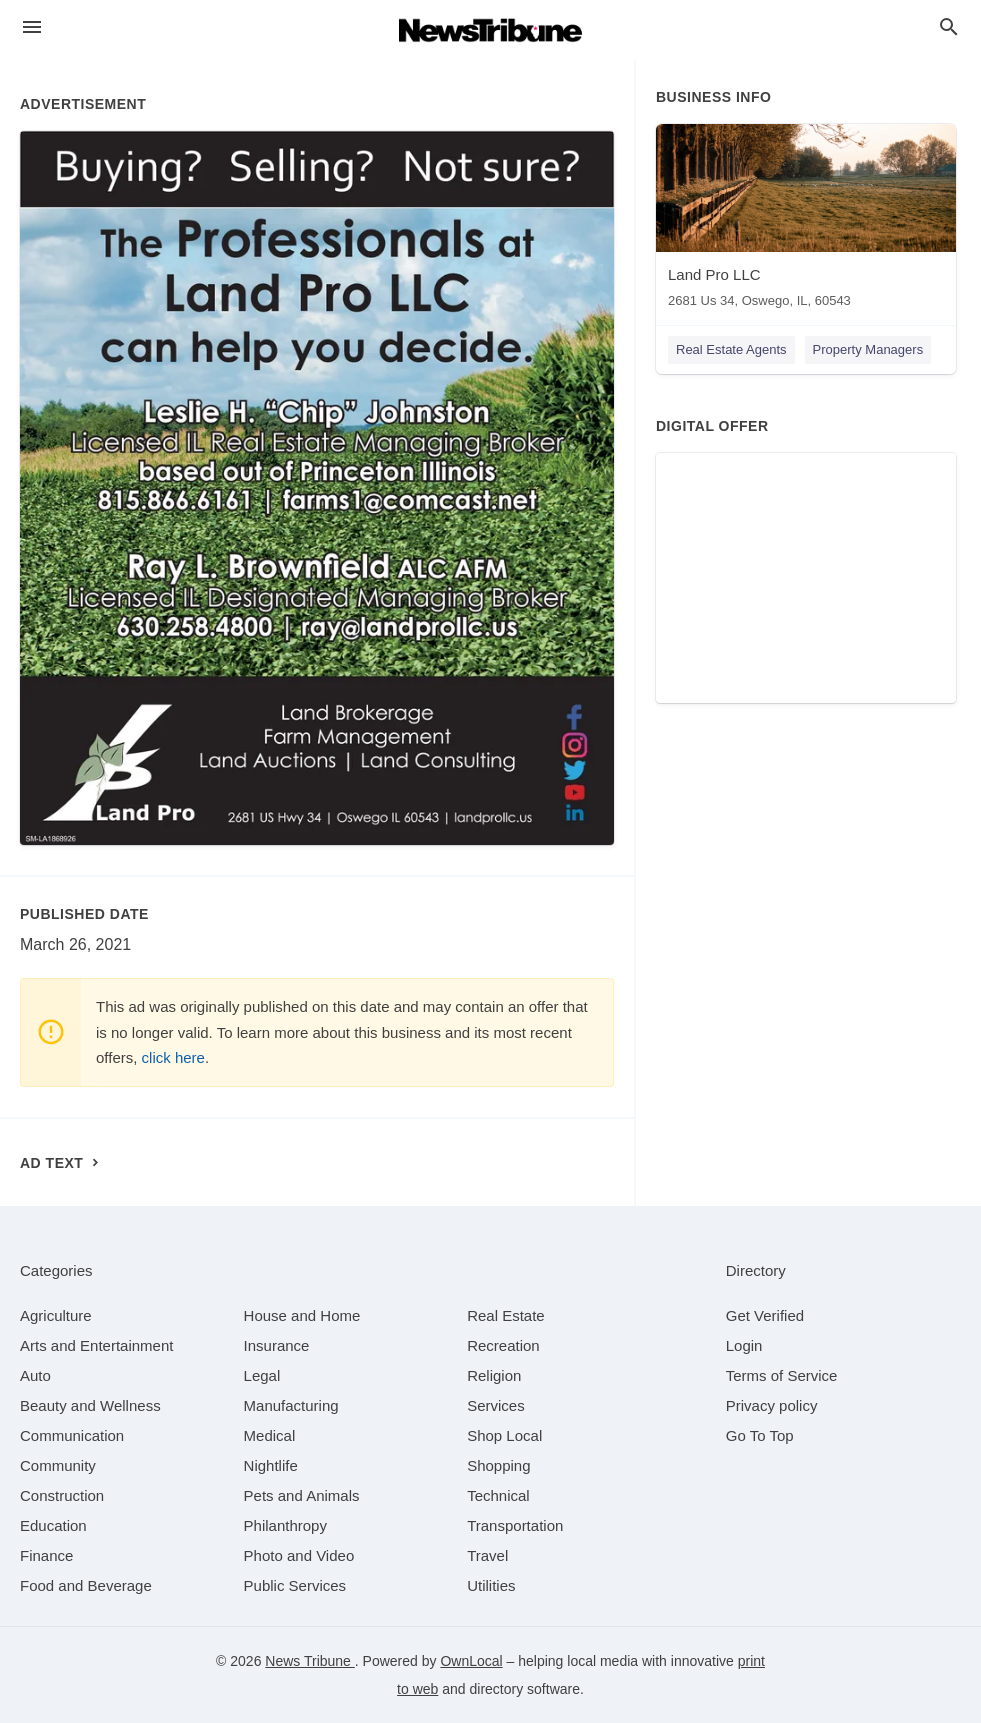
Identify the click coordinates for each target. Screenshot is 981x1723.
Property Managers (868, 349)
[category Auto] (35, 1375)
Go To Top (760, 1435)
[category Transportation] (515, 1525)
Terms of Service (782, 1375)
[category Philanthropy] (285, 1525)
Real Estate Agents (731, 349)
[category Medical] (270, 1435)
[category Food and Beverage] (86, 1585)
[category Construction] (62, 1495)
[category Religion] (494, 1375)
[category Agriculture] (56, 1315)
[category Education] (53, 1525)
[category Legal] (262, 1375)
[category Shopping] (498, 1465)
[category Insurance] (277, 1345)
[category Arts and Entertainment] (96, 1345)
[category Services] (496, 1405)
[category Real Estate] (506, 1315)
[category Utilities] (491, 1585)
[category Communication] (72, 1435)
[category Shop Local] (504, 1435)
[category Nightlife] (271, 1465)
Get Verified (765, 1315)
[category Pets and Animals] (302, 1495)
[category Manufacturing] (291, 1405)
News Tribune (309, 1661)
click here (173, 1057)
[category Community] (58, 1465)
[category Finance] (46, 1555)
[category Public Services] (295, 1585)
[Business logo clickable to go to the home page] (491, 30)
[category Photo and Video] (299, 1555)
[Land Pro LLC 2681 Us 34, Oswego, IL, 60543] (806, 220)
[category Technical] (498, 1495)
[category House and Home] (302, 1315)
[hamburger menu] (32, 27)
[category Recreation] (503, 1345)
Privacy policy (772, 1405)
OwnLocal (471, 1661)
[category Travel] (487, 1555)
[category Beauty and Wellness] (90, 1405)
